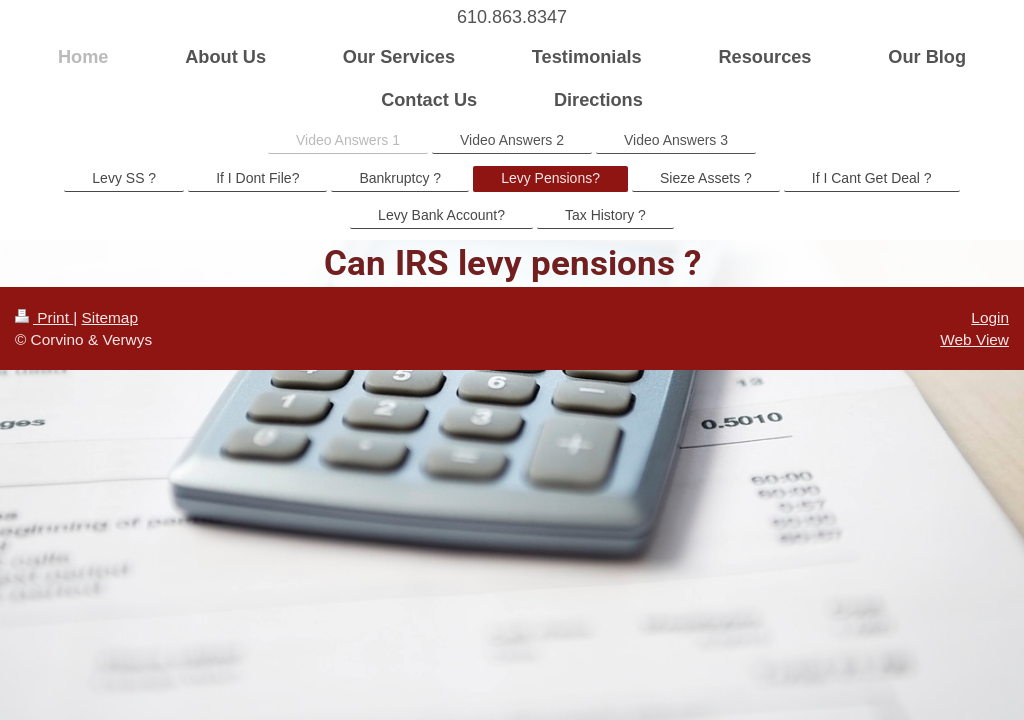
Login (990, 317)
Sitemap (109, 317)
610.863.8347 (512, 17)
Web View (974, 339)
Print (44, 317)
